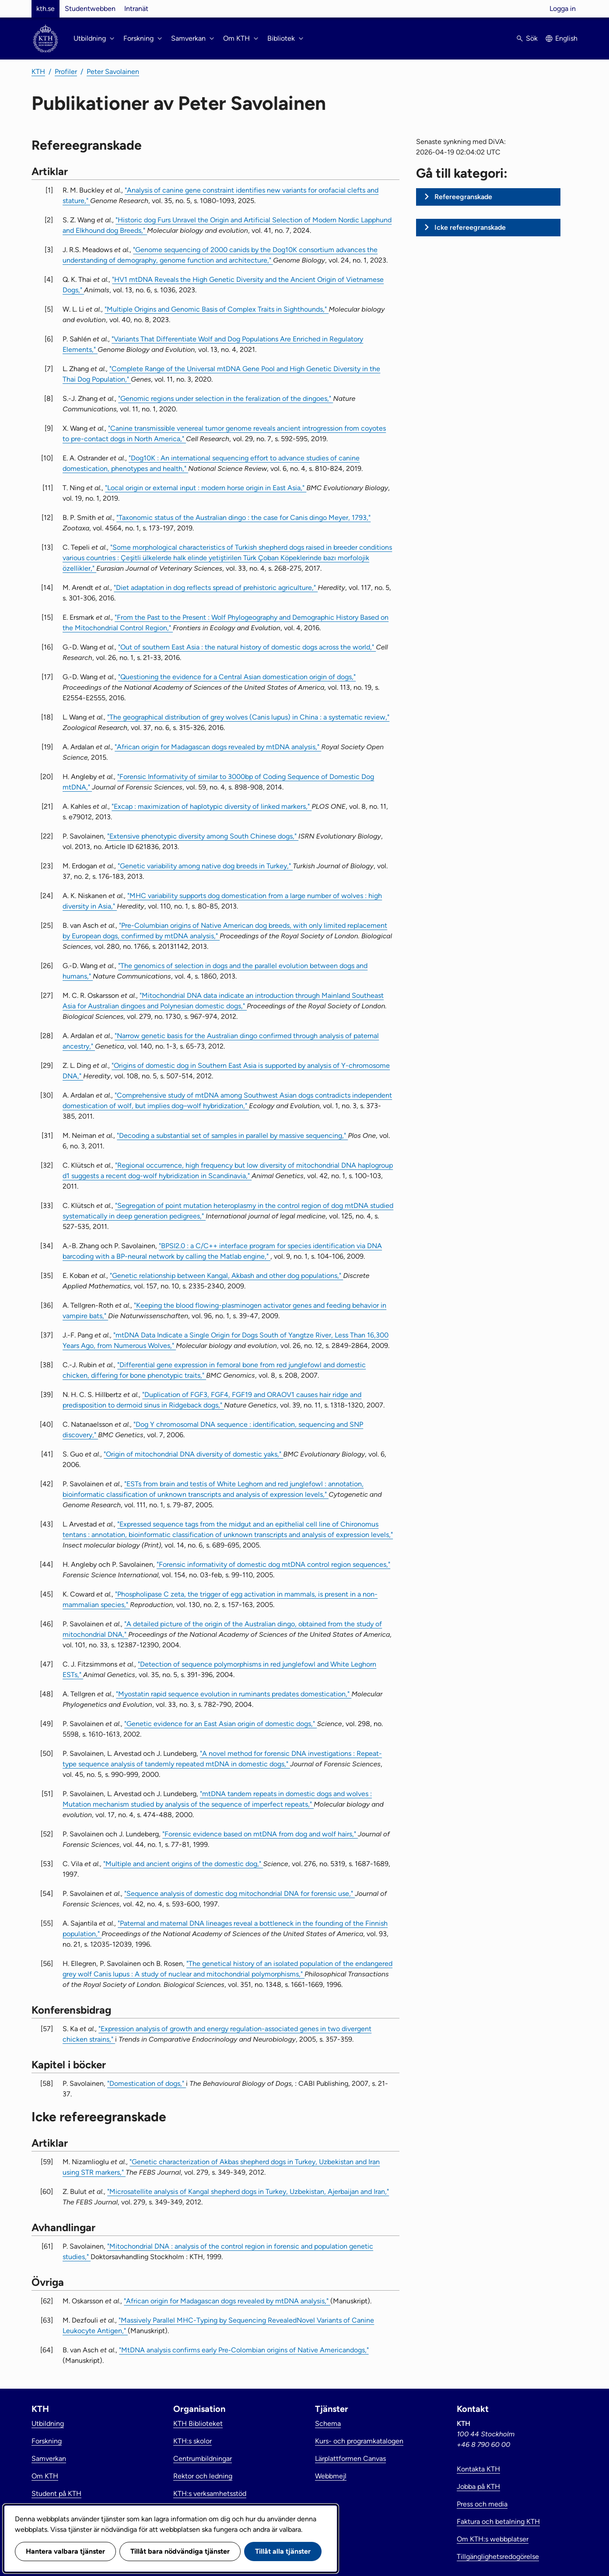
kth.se (45, 8)
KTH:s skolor (192, 2441)
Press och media (482, 2504)
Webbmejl (330, 2476)
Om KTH (45, 2476)
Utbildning (48, 2423)
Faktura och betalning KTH (498, 2521)
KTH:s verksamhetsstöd (209, 2493)
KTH (38, 71)
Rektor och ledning (202, 2476)
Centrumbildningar (202, 2458)
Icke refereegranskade (470, 227)
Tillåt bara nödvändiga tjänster (180, 2551)
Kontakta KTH (478, 2469)
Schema (328, 2423)
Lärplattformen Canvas (350, 2458)
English (566, 38)
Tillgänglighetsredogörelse (498, 2556)
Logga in (563, 8)
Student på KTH (56, 2493)
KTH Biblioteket (198, 2423)
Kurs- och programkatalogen (359, 2441)
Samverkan (49, 2458)
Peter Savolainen (113, 71)
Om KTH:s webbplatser (492, 2539)
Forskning (47, 2441)
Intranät (136, 8)
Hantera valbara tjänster (65, 2551)
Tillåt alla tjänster (283, 2551)
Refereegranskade (463, 197)
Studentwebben (90, 8)
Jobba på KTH (478, 2486)
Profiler (66, 71)
